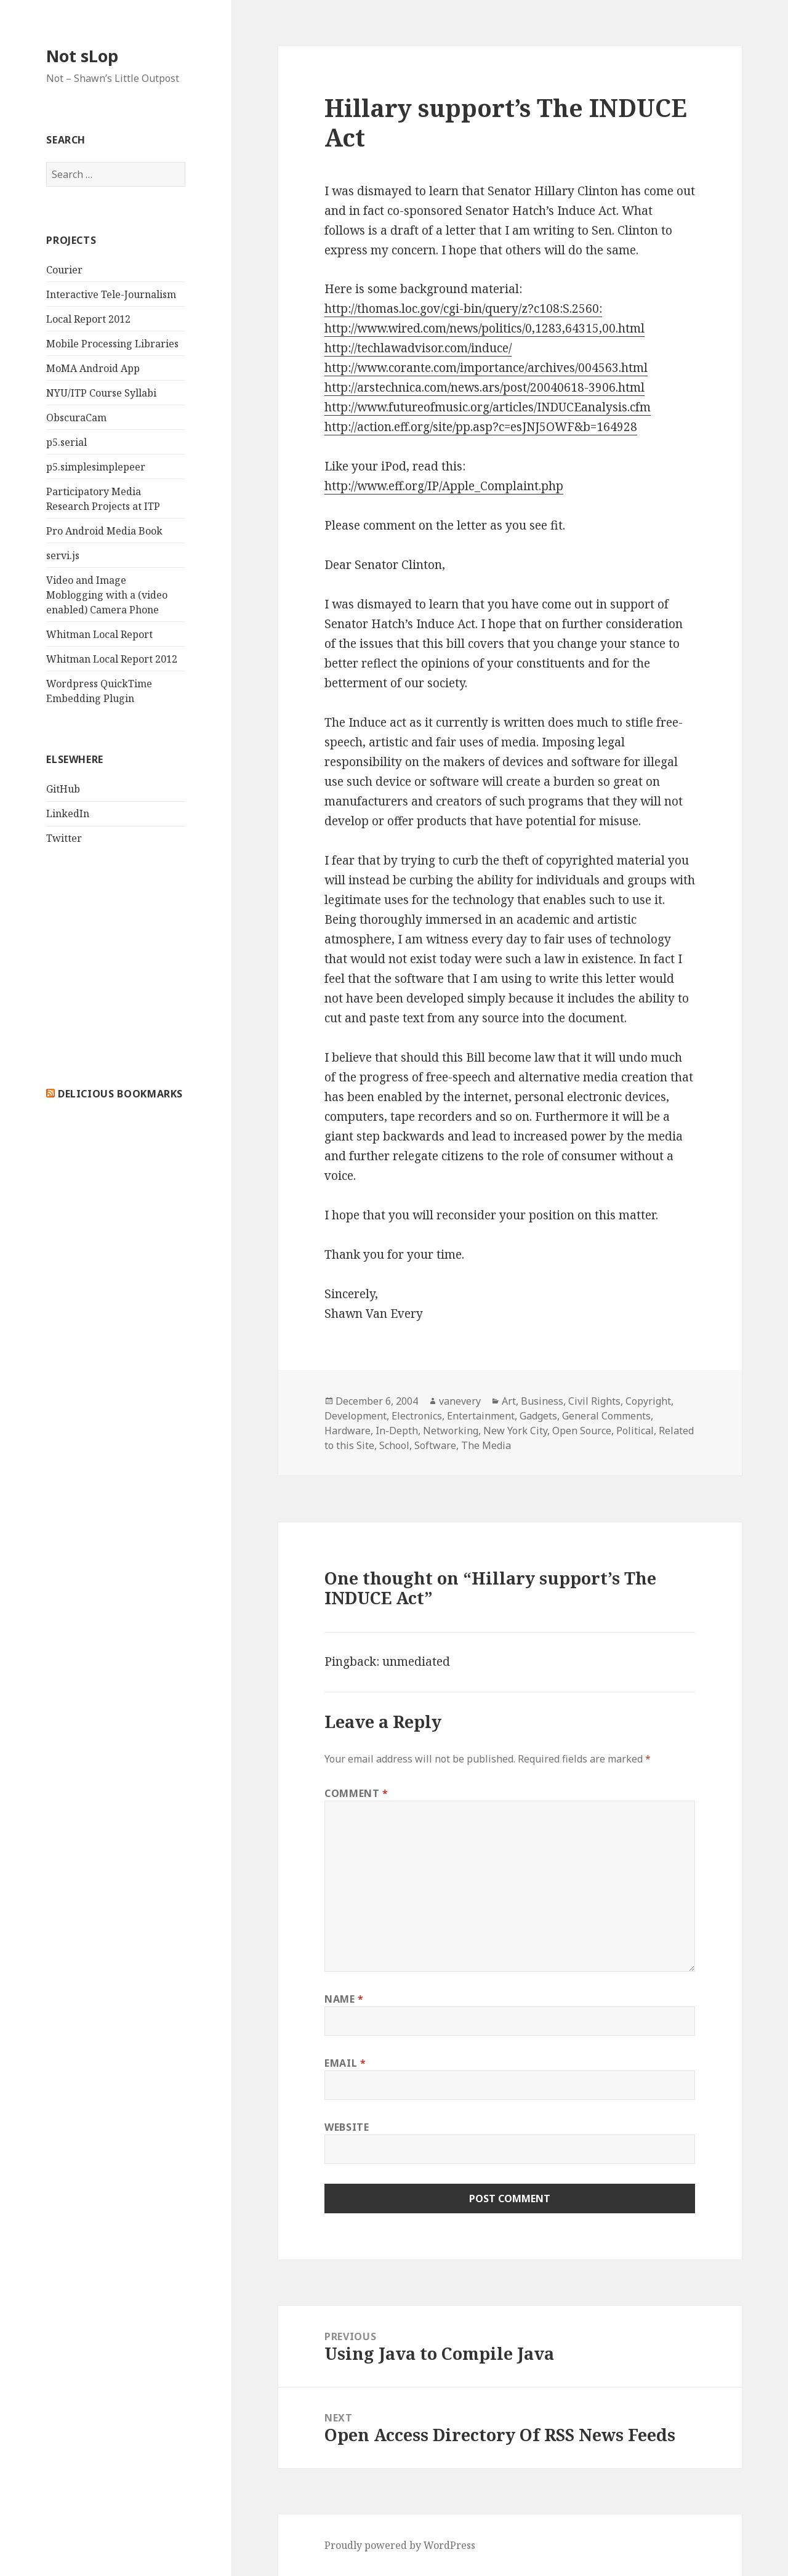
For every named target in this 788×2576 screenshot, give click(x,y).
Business (542, 1401)
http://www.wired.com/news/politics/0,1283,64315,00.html (484, 328)
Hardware (347, 1430)
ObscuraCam (76, 417)
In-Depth (397, 1430)
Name (344, 1999)
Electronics (417, 1416)
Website (346, 2127)
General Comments (606, 1416)
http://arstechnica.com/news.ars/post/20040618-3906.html (484, 387)
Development (355, 1416)
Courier (64, 270)
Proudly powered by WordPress (399, 2545)
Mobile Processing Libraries (112, 343)
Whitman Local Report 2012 (111, 659)
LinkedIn (67, 813)
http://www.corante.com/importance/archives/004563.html (486, 368)
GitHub (63, 789)
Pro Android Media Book (104, 531)
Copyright (648, 1401)
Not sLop (82, 55)
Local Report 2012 (88, 319)
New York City (515, 1430)
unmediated (416, 1661)
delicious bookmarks (120, 1093)
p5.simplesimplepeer (95, 467)
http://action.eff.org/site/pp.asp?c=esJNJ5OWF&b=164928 (480, 427)
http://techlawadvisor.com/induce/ (418, 348)
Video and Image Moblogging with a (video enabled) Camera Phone (106, 594)
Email (345, 2063)
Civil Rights (594, 1401)
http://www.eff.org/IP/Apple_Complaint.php (443, 486)
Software (435, 1445)
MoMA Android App (93, 368)
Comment (356, 1793)
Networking (450, 1430)
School (394, 1445)
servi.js (62, 555)
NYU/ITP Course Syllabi (101, 393)
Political (635, 1430)
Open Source (581, 1430)
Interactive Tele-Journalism (111, 294)
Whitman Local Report (99, 634)
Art (509, 1401)
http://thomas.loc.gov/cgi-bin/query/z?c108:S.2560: (463, 309)
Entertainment (481, 1416)
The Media (486, 1445)
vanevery (460, 1401)
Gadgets (538, 1416)
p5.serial (66, 442)
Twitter (64, 838)
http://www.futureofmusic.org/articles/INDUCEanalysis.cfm (487, 407)
